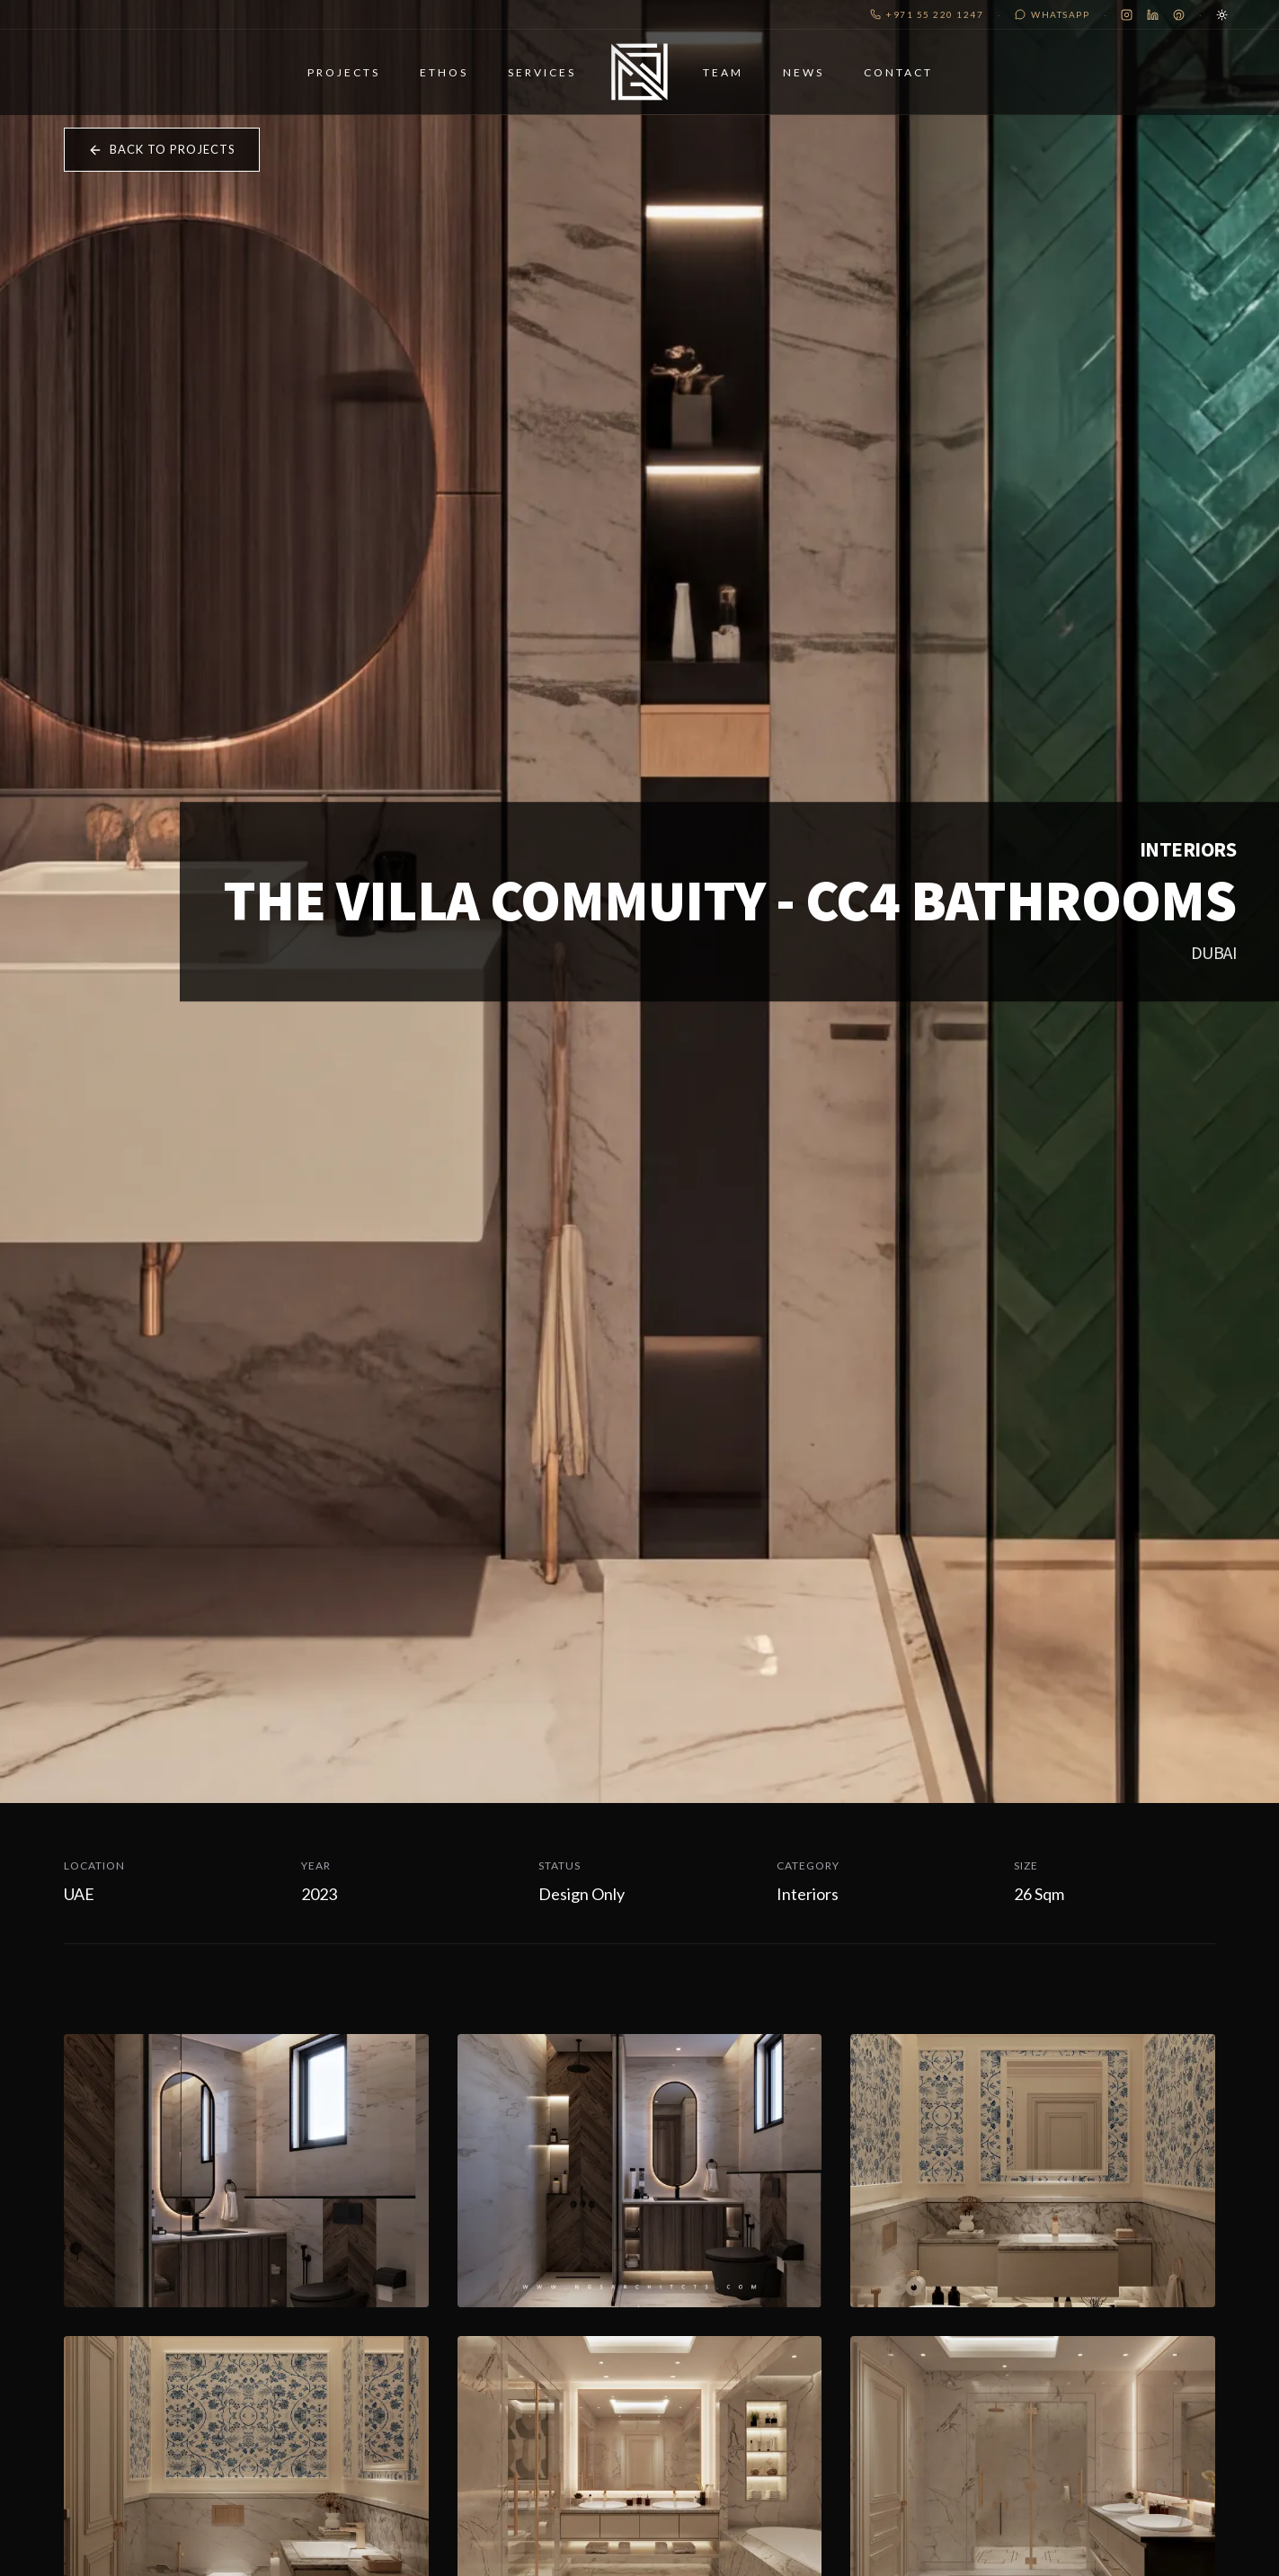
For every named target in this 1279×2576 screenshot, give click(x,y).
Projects (315, 82)
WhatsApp (1052, 14)
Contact (928, 82)
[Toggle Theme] (1222, 15)
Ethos (415, 82)
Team (753, 82)
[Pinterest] (1179, 15)
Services (513, 82)
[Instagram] (1126, 15)
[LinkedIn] (1153, 15)
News (833, 82)
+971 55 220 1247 (926, 14)
